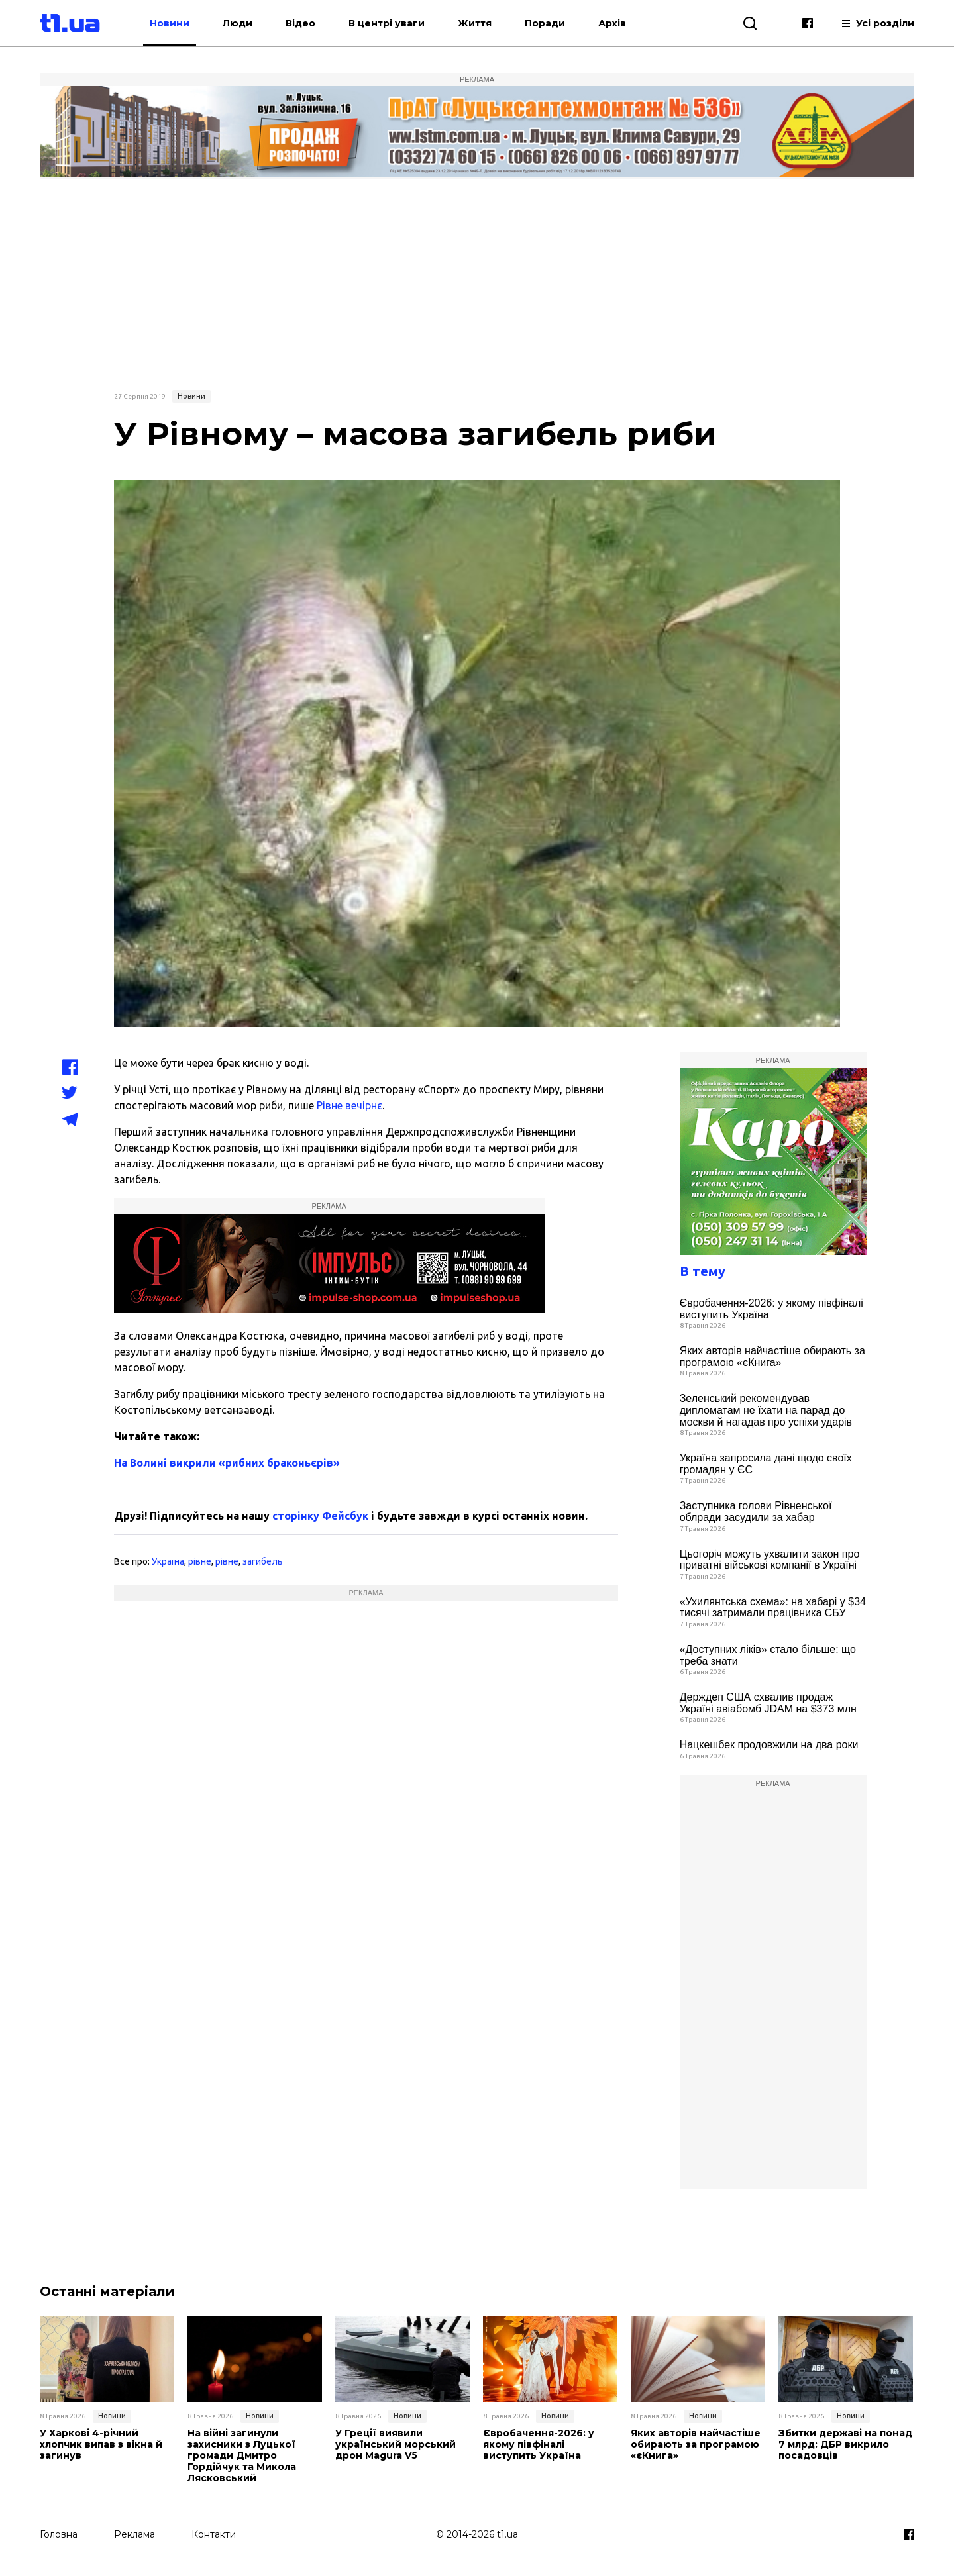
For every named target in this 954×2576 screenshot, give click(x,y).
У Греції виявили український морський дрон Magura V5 (395, 2444)
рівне (199, 1561)
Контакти (213, 2534)
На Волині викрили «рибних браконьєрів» (227, 1463)
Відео (300, 23)
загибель (262, 1561)
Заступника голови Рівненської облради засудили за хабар (756, 1511)
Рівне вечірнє (349, 1105)
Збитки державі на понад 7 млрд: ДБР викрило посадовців (845, 2444)
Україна (168, 1561)
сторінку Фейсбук (320, 1516)
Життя (475, 23)
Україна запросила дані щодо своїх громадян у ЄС (766, 1463)
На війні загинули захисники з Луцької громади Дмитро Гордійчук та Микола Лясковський (241, 2455)
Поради (545, 23)
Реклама (134, 2534)
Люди (237, 23)
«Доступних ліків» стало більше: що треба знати (768, 1655)
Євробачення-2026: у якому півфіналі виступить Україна (771, 1308)
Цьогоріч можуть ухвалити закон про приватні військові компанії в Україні (770, 1559)
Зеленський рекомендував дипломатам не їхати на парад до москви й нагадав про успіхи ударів (766, 1410)
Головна (59, 2534)
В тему (702, 1271)
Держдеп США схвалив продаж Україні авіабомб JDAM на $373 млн (768, 1702)
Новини (169, 23)
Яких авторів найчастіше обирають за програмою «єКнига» (772, 1356)
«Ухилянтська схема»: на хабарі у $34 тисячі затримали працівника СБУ (773, 1607)
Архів (612, 23)
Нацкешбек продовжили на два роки (769, 1744)
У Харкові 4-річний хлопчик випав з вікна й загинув (101, 2444)
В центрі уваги (386, 23)
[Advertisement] (477, 282)
